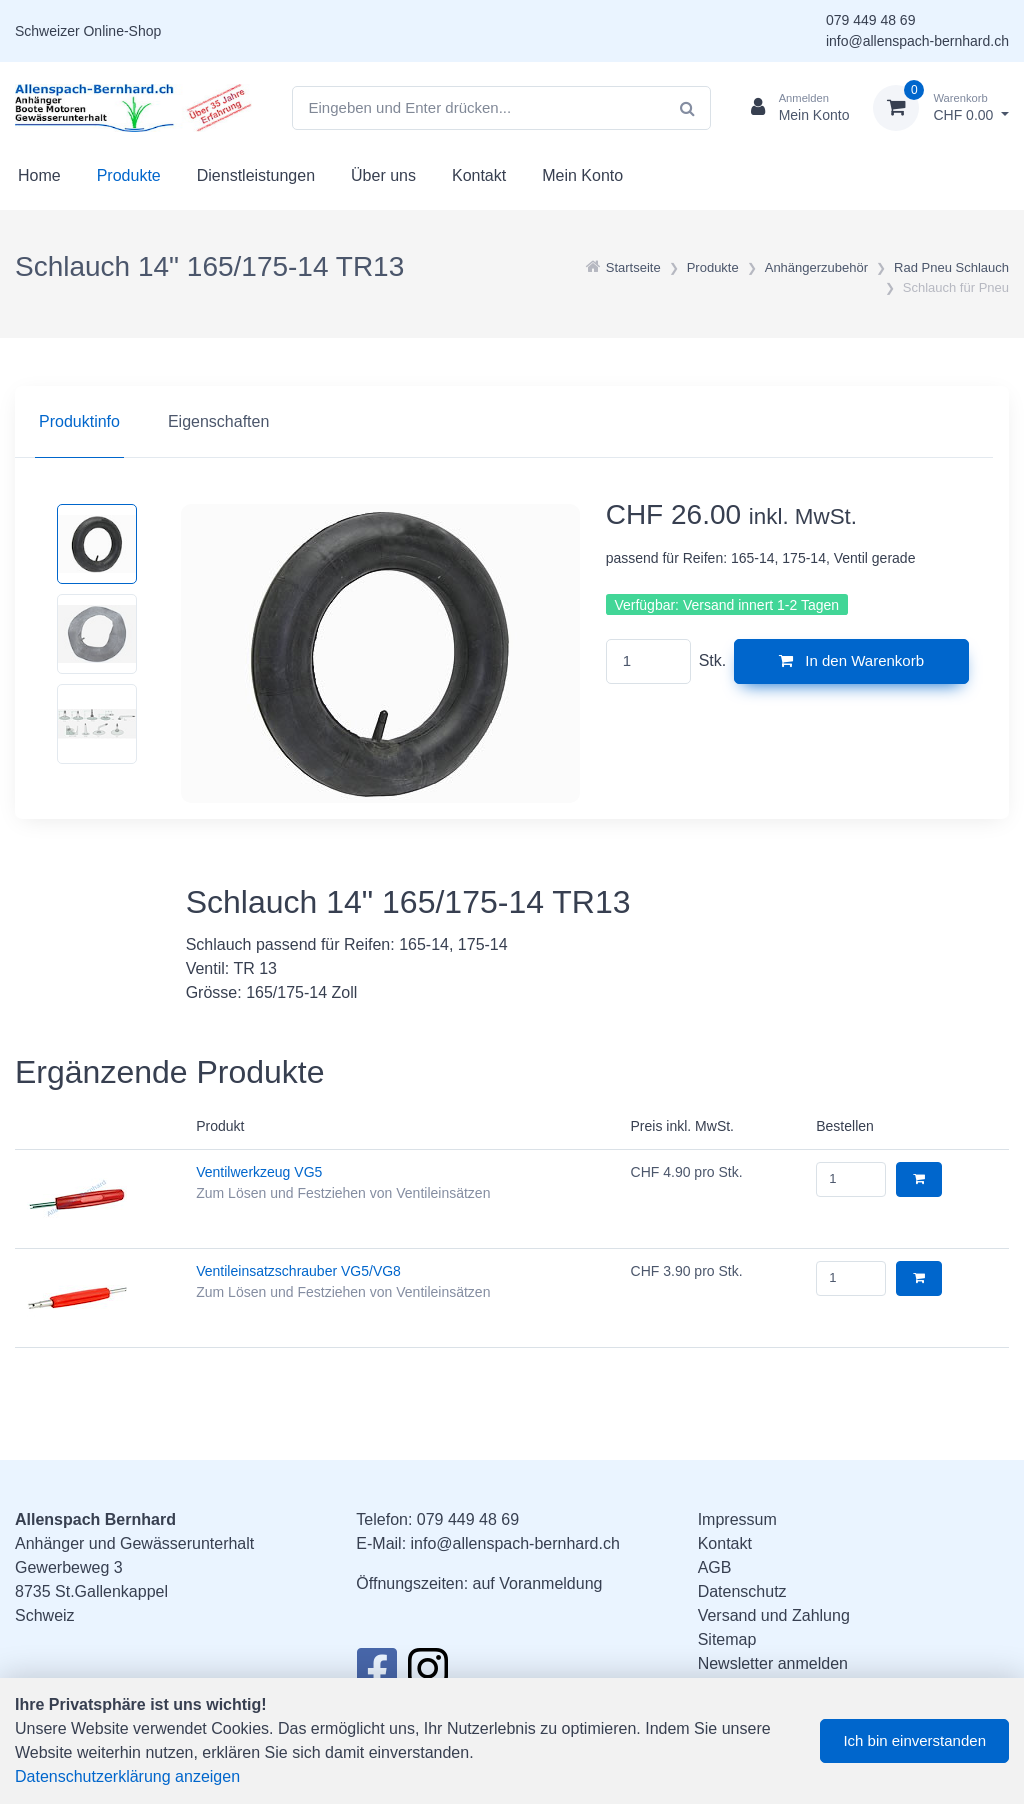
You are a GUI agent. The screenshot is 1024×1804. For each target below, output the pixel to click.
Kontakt (479, 175)
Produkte (129, 175)
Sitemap (727, 1639)
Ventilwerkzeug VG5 (259, 1172)
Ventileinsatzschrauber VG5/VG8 (298, 1271)
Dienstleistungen (256, 175)
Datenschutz (742, 1591)
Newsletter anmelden (773, 1663)
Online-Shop (122, 31)
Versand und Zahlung (774, 1615)
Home (39, 175)
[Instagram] (428, 1674)
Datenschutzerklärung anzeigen (127, 1776)
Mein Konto (582, 175)
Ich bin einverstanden (914, 1740)
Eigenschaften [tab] (218, 421)
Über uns (383, 175)
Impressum (737, 1519)
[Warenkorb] (941, 108)
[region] (512, 422)
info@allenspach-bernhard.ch (917, 41)
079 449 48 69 (871, 20)
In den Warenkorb (851, 660)
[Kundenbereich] (792, 108)
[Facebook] (376, 1674)
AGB (715, 1567)
